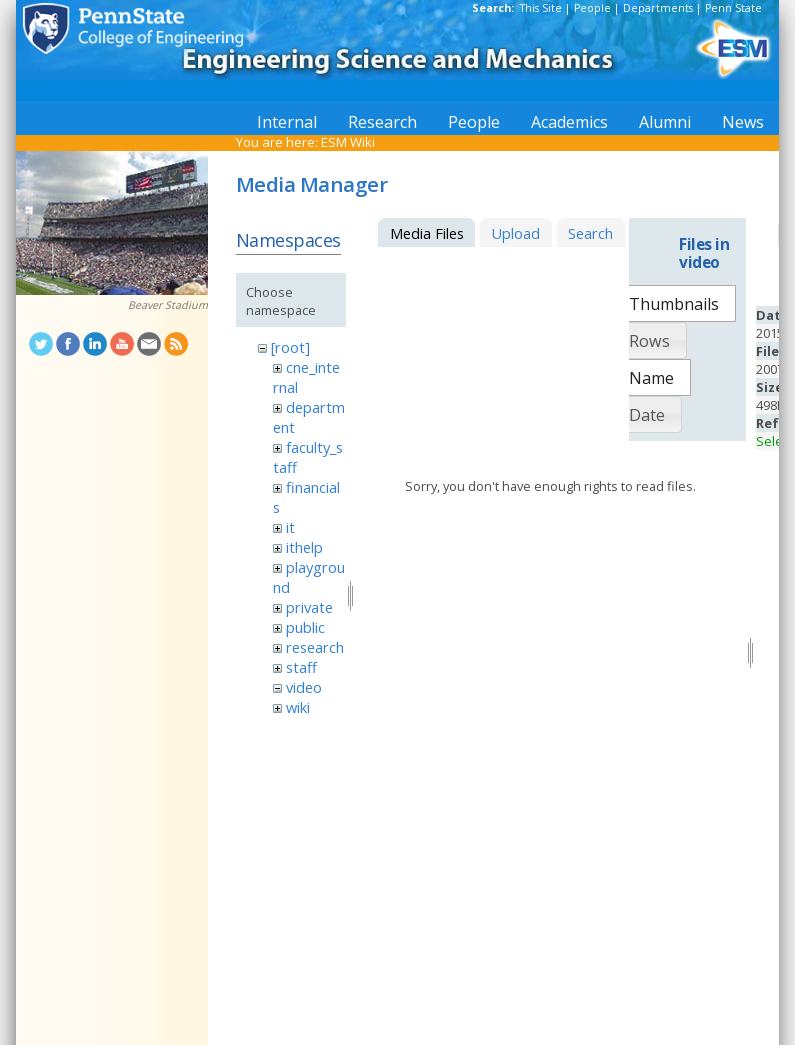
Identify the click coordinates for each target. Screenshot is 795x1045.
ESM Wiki (348, 142)
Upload (515, 233)
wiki (298, 707)
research (315, 647)
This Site (541, 8)
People (592, 8)
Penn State (733, 8)
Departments (658, 8)
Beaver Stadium (168, 305)
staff (301, 667)
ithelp (304, 547)
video (304, 687)
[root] (290, 347)
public (305, 627)
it (290, 527)
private (309, 607)
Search (590, 233)
